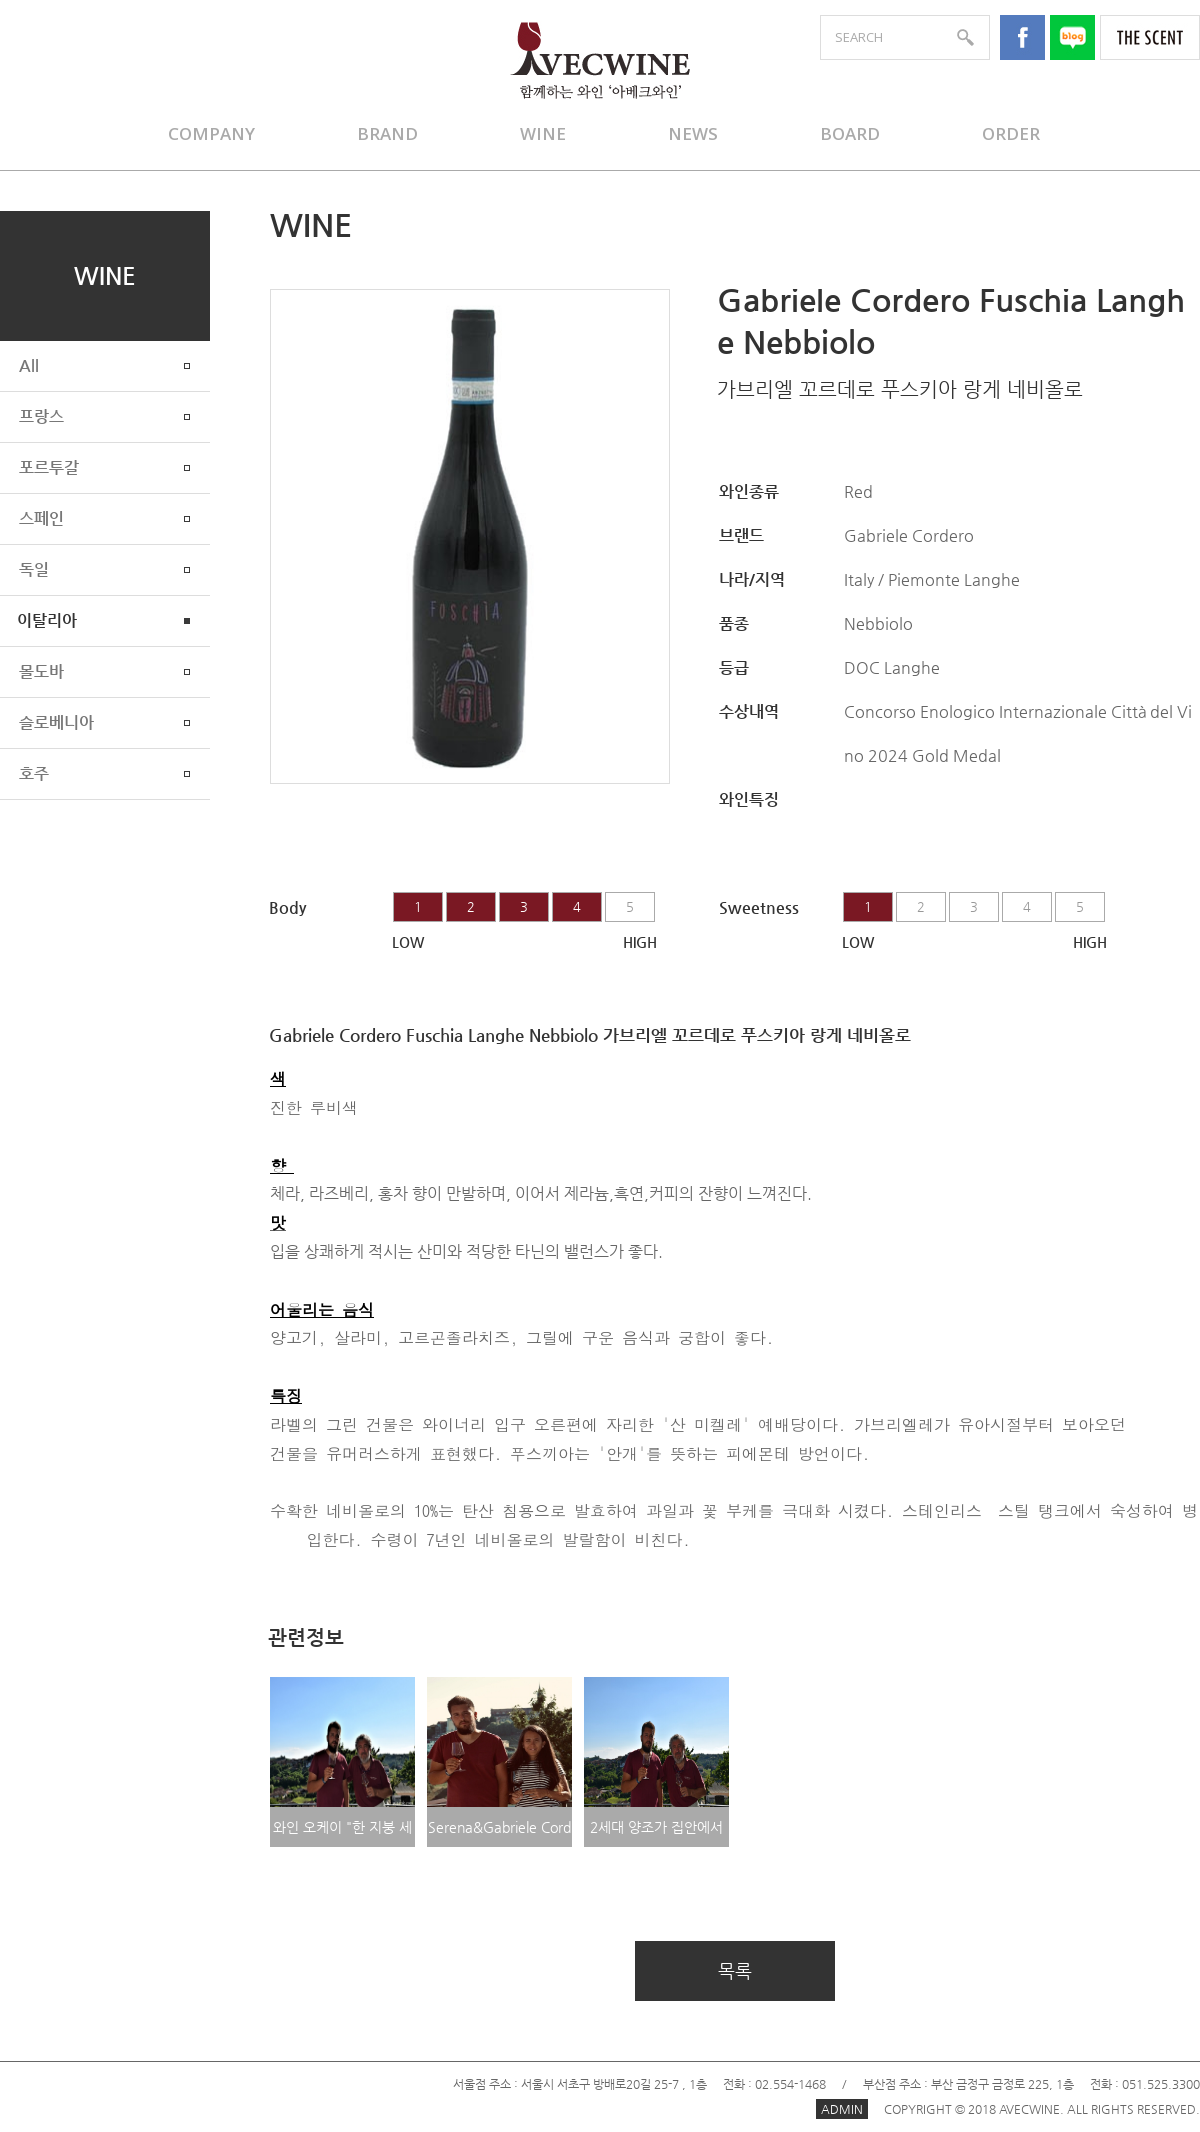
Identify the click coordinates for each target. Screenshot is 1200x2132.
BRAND (387, 133)
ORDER (1011, 133)
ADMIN (842, 2109)
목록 (735, 1970)
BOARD (850, 133)
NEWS (693, 133)
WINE (543, 133)
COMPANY (211, 133)
